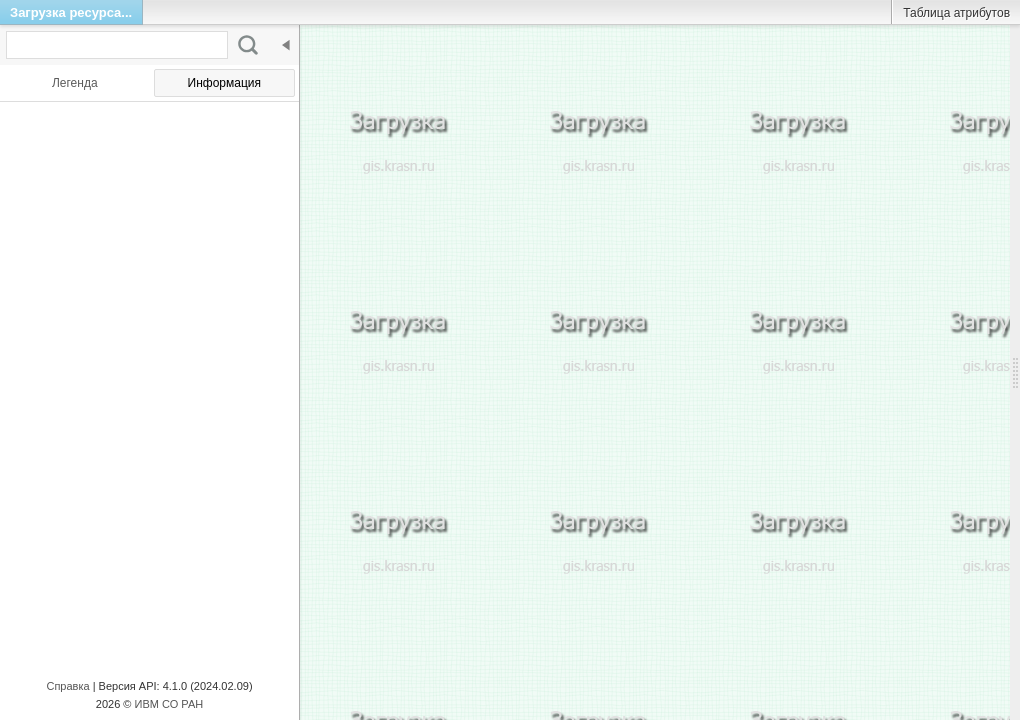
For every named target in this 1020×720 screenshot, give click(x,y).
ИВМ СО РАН (169, 704)
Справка (67, 686)
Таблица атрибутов (956, 13)
